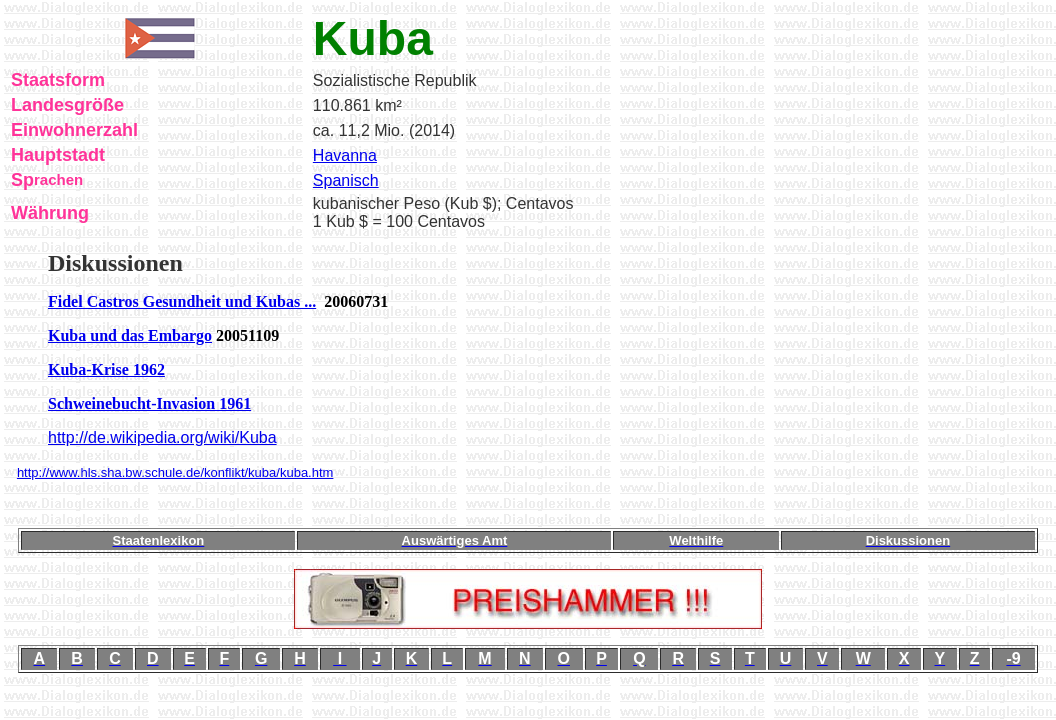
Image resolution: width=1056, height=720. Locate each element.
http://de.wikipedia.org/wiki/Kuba (162, 437)
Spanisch (346, 180)
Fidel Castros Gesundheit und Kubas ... (182, 301)
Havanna (345, 155)
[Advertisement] (528, 504)
